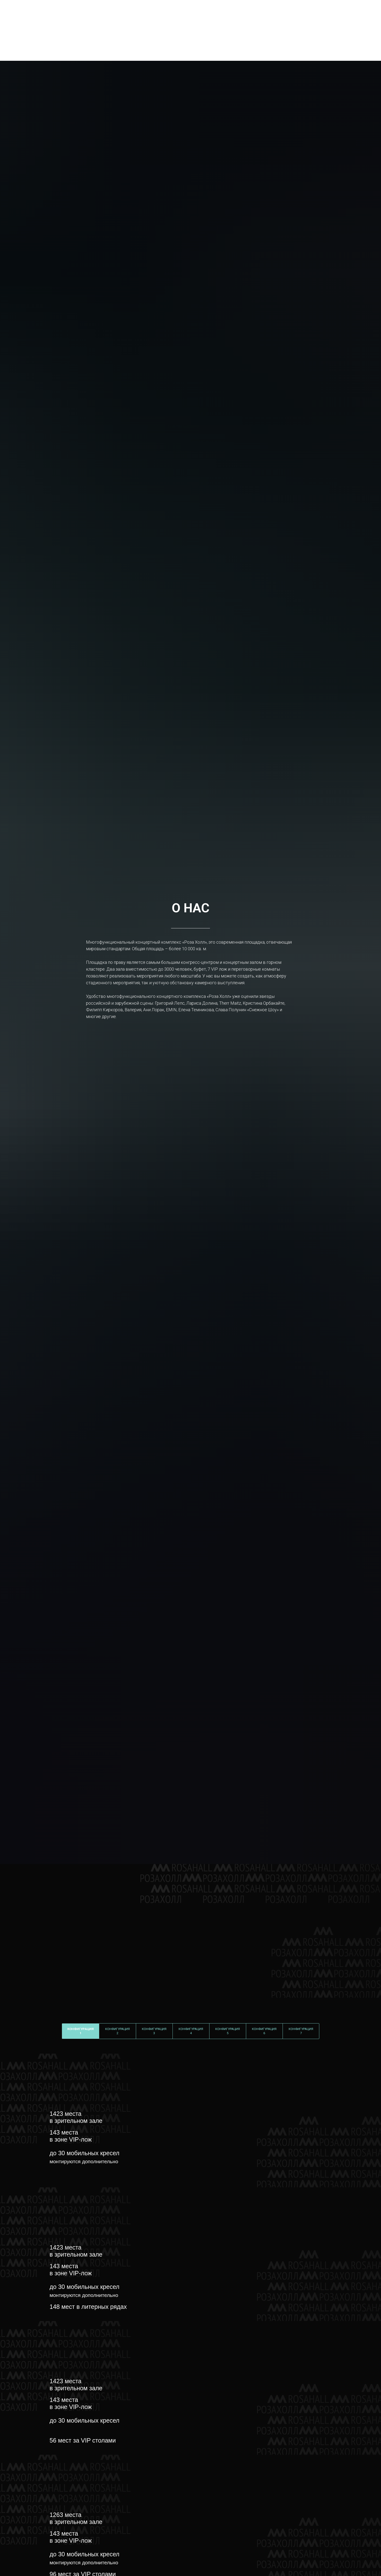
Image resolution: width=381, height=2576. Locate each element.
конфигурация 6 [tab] (264, 2031)
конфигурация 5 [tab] (227, 2031)
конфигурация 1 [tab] (80, 2031)
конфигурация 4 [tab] (191, 2031)
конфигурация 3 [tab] (154, 2031)
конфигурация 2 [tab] (117, 2031)
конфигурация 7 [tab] (301, 2031)
